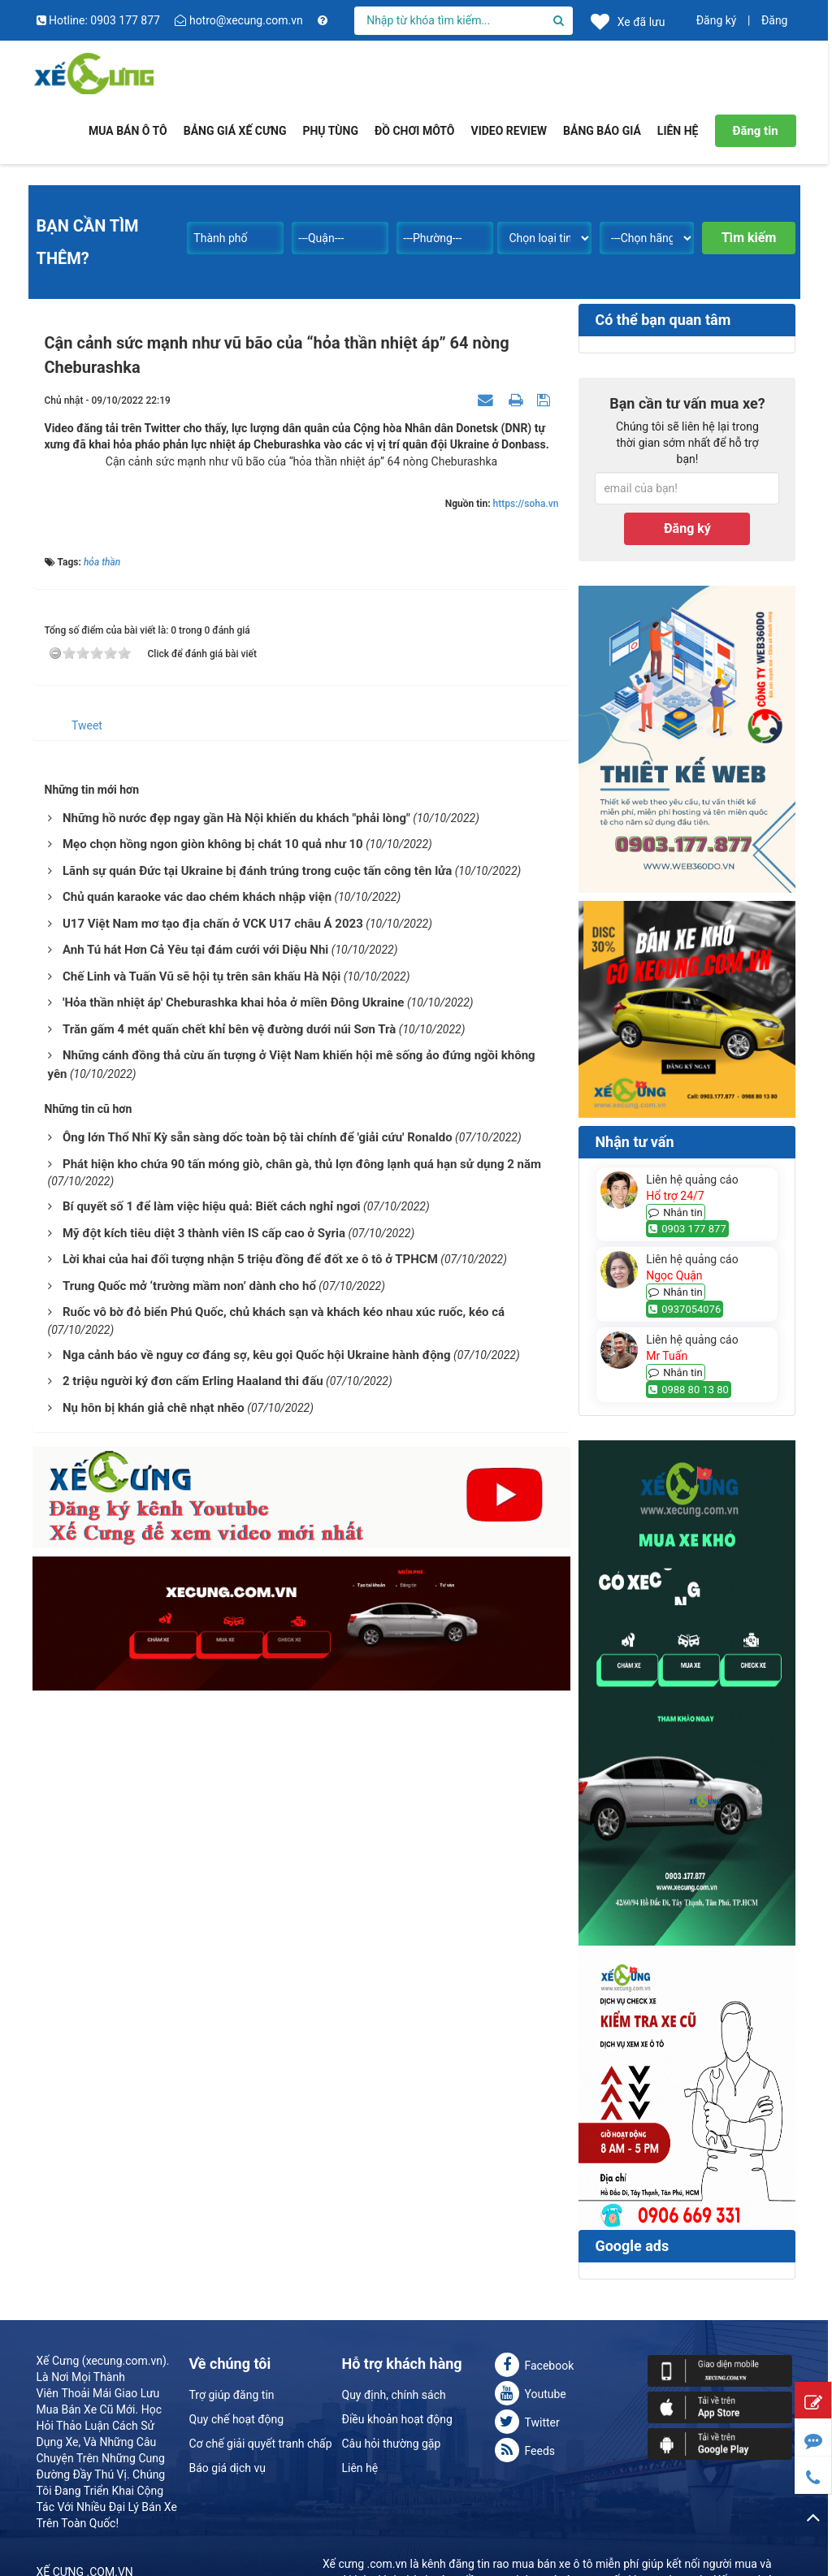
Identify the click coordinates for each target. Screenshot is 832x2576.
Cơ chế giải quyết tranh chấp (260, 2443)
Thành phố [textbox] (220, 238)
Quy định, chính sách (394, 2394)
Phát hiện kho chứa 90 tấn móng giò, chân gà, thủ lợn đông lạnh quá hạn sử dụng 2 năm (302, 1164)
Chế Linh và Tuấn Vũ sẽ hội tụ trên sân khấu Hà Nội (201, 976)
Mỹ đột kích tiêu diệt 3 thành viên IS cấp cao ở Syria (204, 1233)
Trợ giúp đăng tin (232, 2394)
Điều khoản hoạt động (397, 2419)
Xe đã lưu (628, 21)
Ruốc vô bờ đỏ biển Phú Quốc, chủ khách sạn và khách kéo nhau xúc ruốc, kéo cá (284, 1312)
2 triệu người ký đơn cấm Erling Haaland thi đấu (193, 1381)
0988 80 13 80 (688, 1389)
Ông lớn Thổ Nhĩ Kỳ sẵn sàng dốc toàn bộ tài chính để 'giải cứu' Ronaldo (258, 1137)
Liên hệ (360, 2467)
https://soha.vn (526, 503)
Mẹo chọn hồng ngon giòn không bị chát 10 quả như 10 (213, 844)
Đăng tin (755, 130)
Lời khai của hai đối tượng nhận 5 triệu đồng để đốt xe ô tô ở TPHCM (250, 1259)
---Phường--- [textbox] (432, 238)
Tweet (87, 725)
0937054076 (684, 1309)
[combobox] (235, 235)
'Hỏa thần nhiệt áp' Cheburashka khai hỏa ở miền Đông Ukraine (233, 1002)
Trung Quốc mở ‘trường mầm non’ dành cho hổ (189, 1286)
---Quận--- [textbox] (321, 238)
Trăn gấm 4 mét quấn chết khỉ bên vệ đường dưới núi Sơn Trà (229, 1029)
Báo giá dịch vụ (227, 2467)
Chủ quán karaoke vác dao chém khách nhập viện (197, 897)
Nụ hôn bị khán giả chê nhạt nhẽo (154, 1408)
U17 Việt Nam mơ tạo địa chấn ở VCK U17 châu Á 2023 (213, 923)
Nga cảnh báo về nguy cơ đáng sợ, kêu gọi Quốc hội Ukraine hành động (257, 1355)
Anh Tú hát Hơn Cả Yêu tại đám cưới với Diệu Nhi (195, 949)
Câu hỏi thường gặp (391, 2443)
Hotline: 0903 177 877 (100, 20)
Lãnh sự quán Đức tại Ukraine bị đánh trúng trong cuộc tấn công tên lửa (257, 871)
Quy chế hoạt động (236, 2419)
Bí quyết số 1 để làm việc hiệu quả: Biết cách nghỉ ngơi (212, 1206)
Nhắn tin (675, 1212)
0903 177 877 (687, 1229)
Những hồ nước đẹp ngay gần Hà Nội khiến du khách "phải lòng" (236, 818)
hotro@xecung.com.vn (240, 20)
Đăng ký (716, 20)
